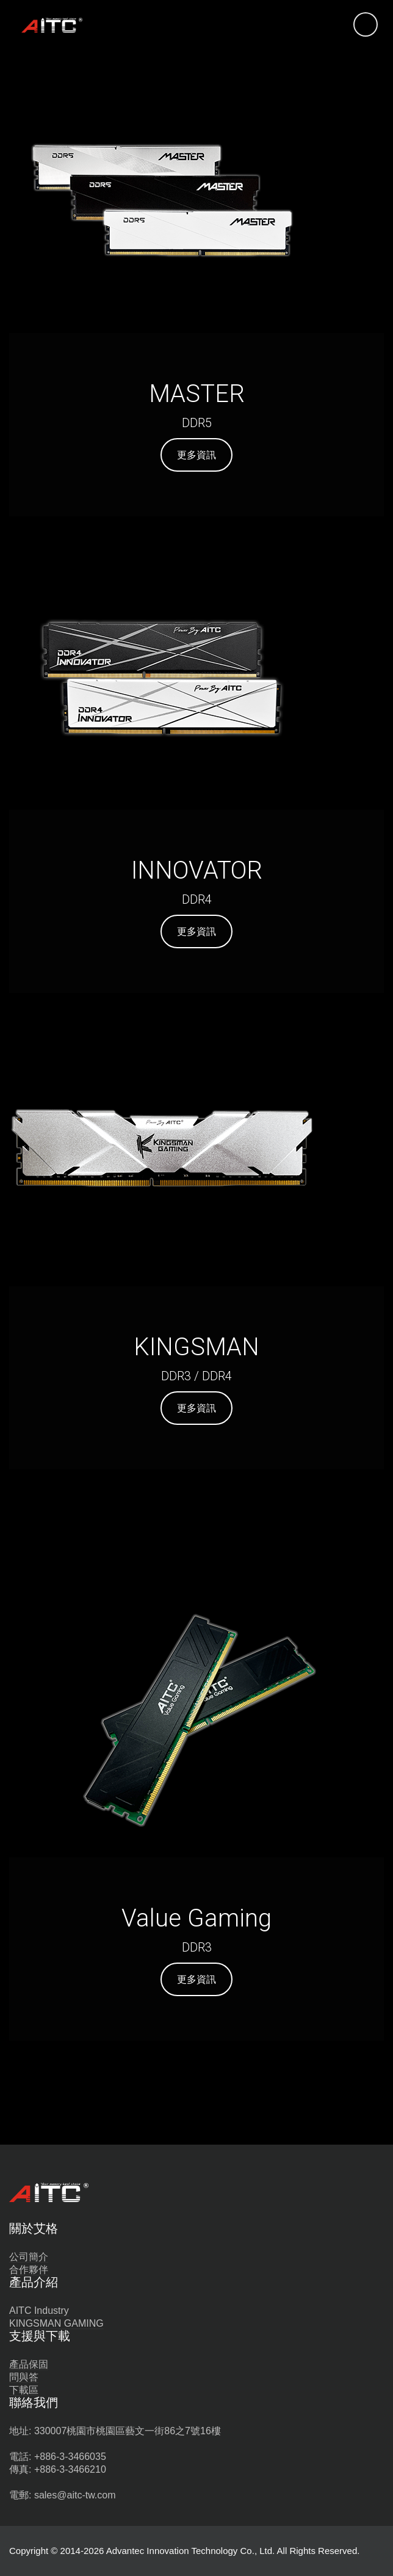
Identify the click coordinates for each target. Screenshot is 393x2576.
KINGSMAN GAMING (56, 2323)
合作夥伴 (28, 2269)
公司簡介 (28, 2257)
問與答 (23, 2377)
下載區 (23, 2390)
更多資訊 (196, 455)
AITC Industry (39, 2310)
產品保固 (28, 2364)
